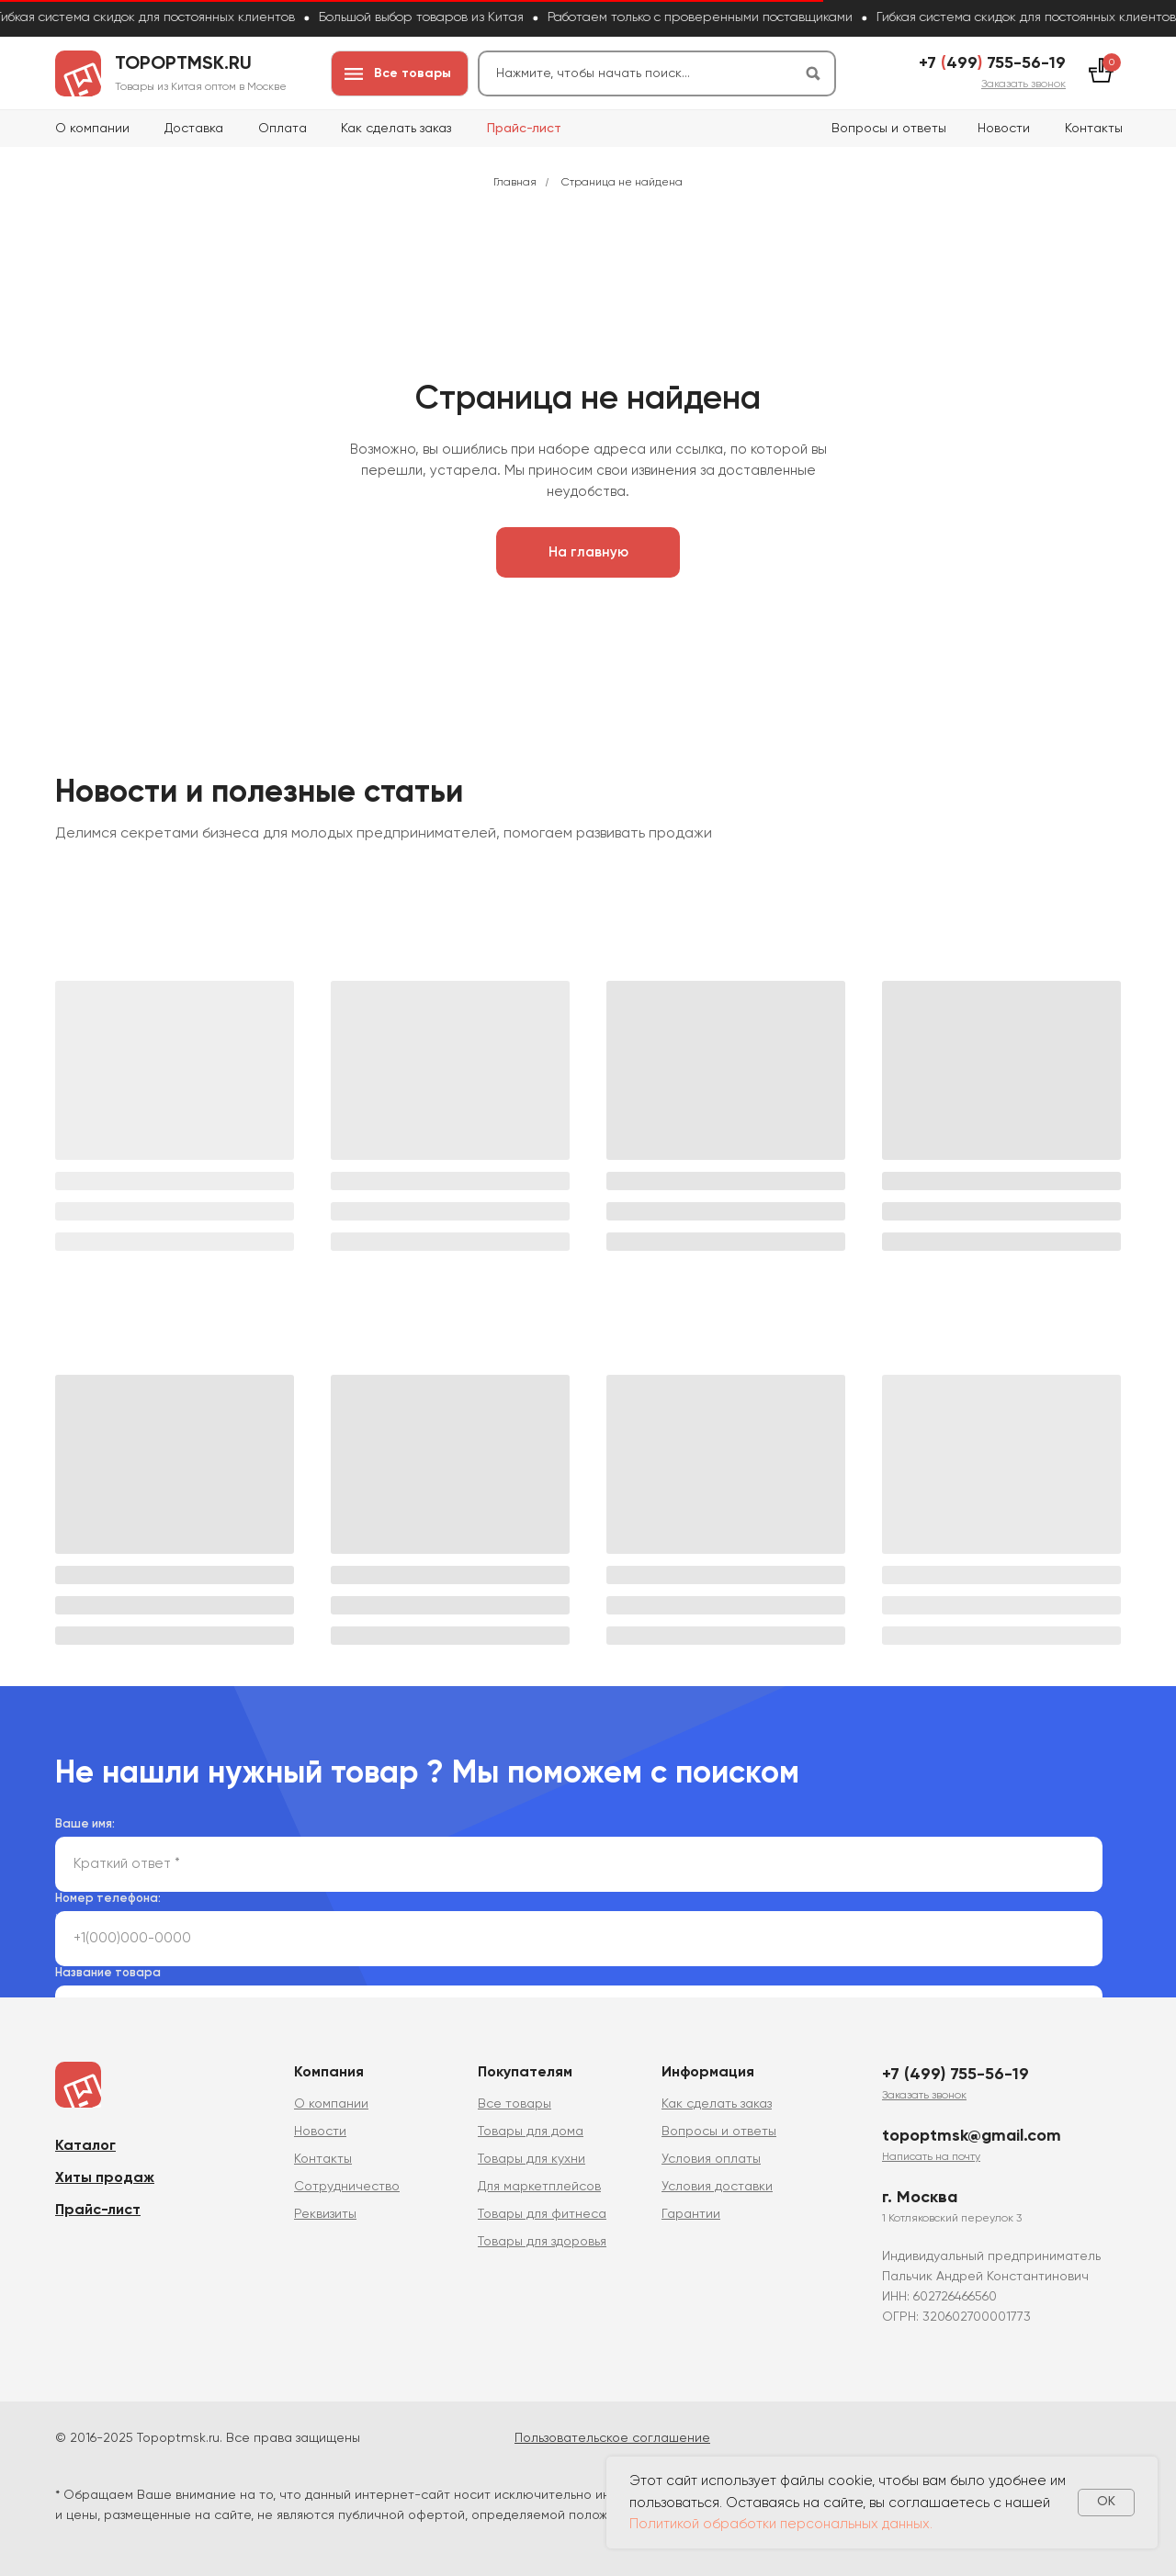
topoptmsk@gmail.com (971, 2136)
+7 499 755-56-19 (992, 63)
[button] (1023, 84)
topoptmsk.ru (183, 64)
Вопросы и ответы (888, 128)
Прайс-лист (524, 128)
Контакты (1094, 128)
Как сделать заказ (396, 128)
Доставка (193, 128)
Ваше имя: (85, 1824)
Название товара (108, 1973)
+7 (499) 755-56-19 (955, 2074)
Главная (515, 182)
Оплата (282, 128)
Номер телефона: (108, 1899)
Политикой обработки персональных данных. (781, 2524)
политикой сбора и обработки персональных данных (418, 1917)
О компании (92, 128)
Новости (1004, 128)
